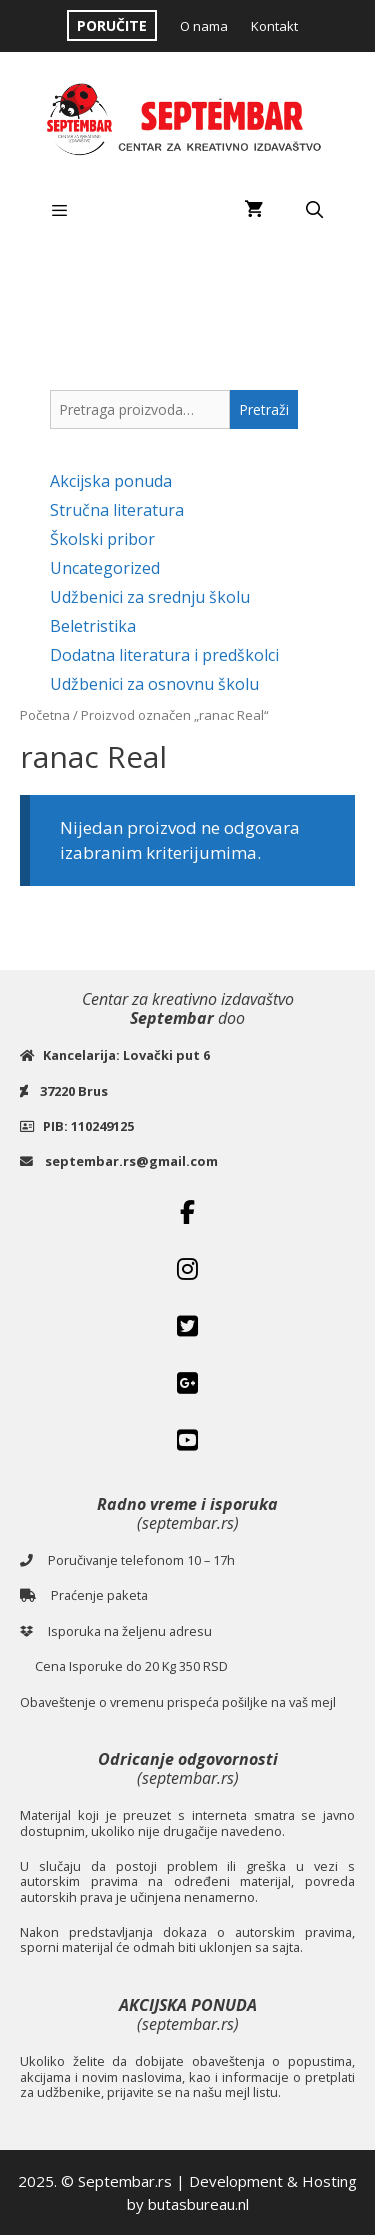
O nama (204, 26)
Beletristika (93, 626)
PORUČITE (112, 25)
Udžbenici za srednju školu (150, 597)
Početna (45, 715)
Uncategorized (105, 568)
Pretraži (264, 409)
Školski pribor (102, 539)
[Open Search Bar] (314, 210)
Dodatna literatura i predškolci (164, 655)
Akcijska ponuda (111, 481)
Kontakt (274, 26)
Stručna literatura (117, 510)
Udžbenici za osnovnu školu (154, 684)
